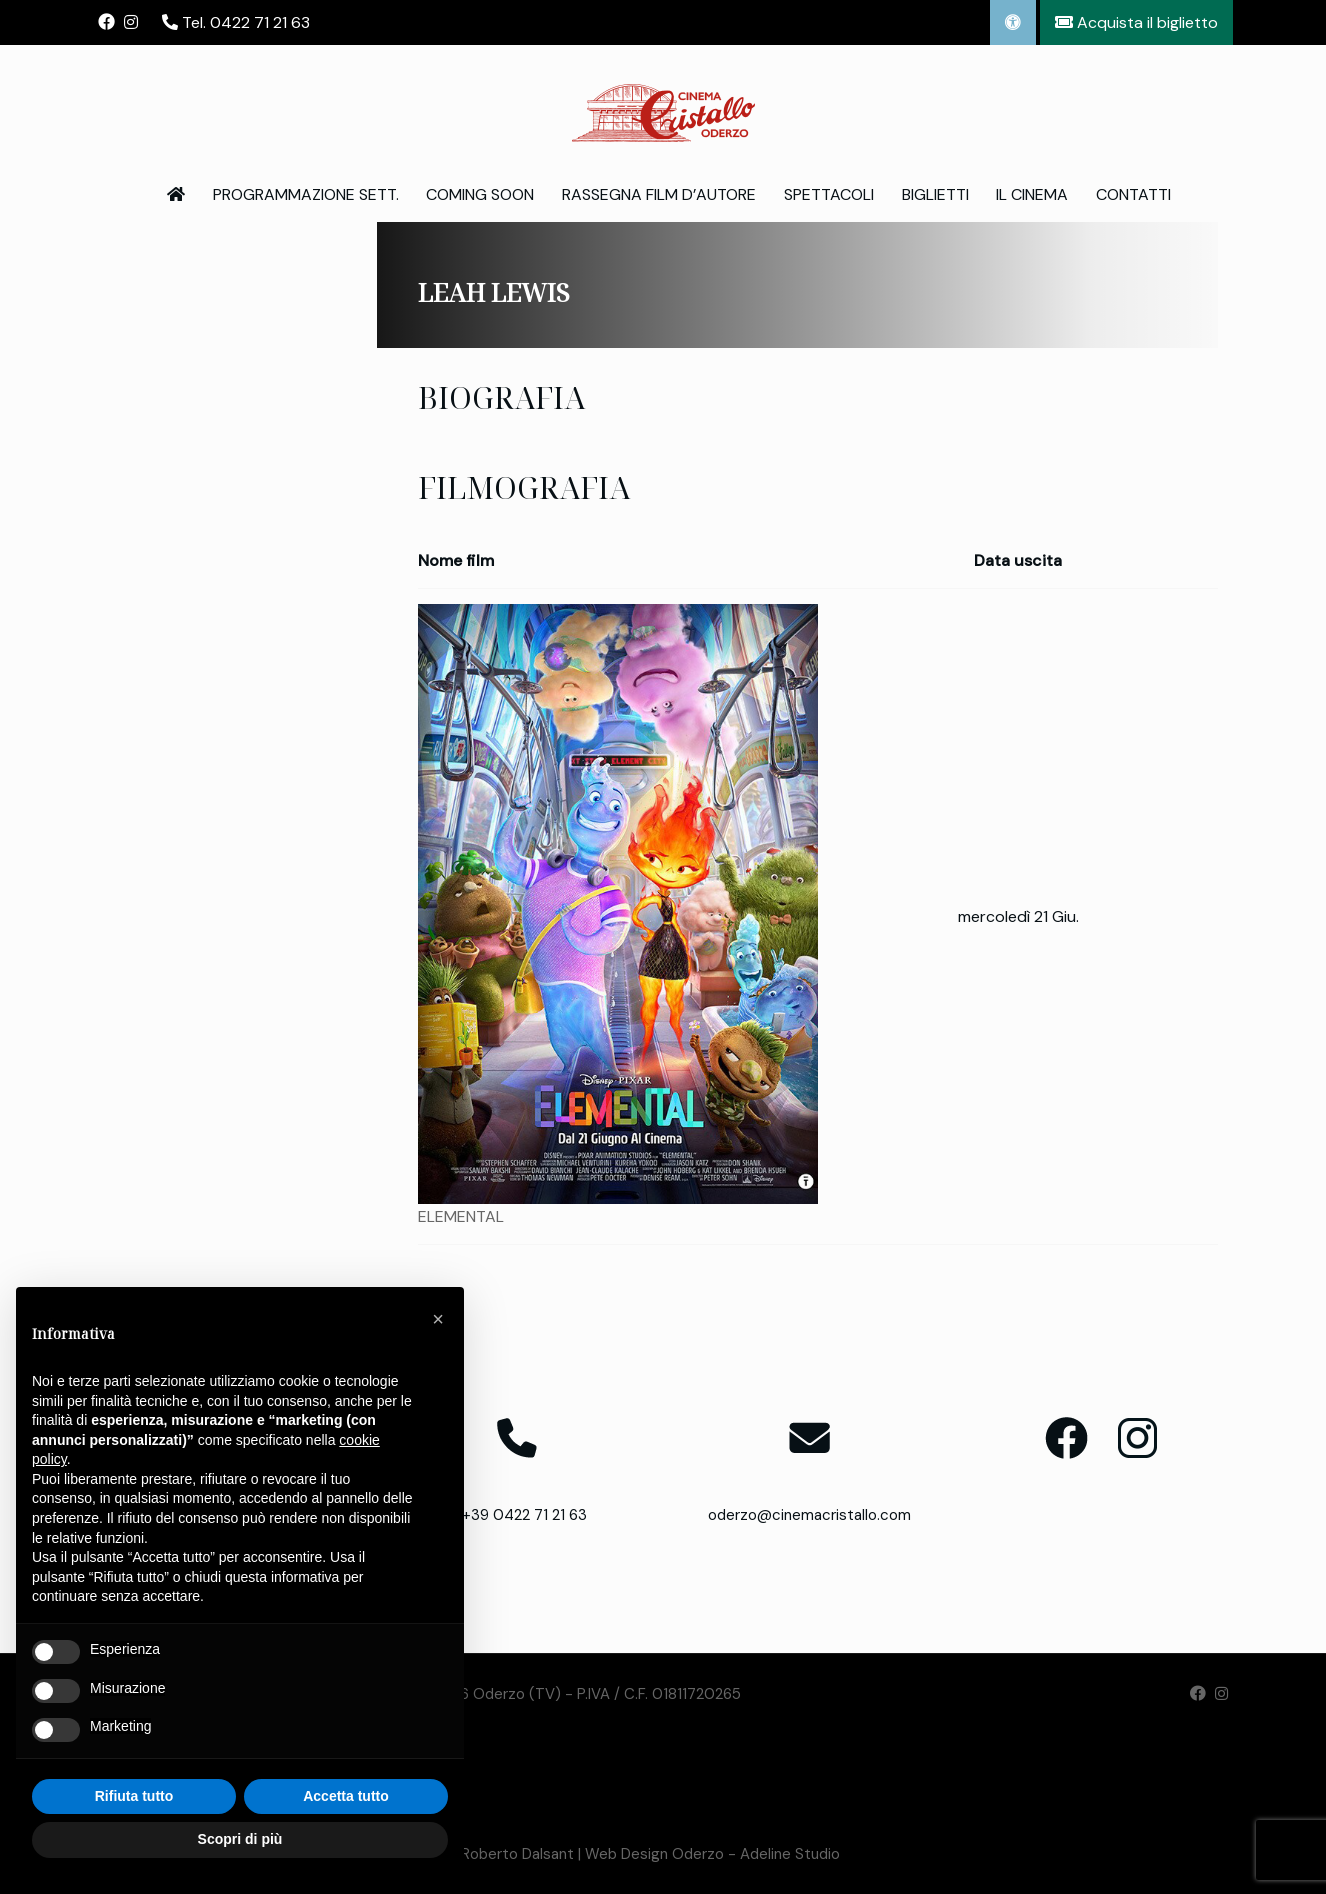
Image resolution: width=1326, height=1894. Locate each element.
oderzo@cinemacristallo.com (809, 1515)
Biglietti (935, 194)
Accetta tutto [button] (346, 1796)
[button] (438, 1319)
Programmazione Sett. (306, 194)
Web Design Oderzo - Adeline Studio (712, 1854)
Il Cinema (1032, 194)
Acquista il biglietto (1136, 22)
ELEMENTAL (461, 1216)
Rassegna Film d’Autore (659, 194)
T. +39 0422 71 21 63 (516, 1515)
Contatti (1133, 194)
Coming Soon (480, 194)
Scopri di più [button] (240, 1839)
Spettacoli (829, 194)
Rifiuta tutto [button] (134, 1796)
